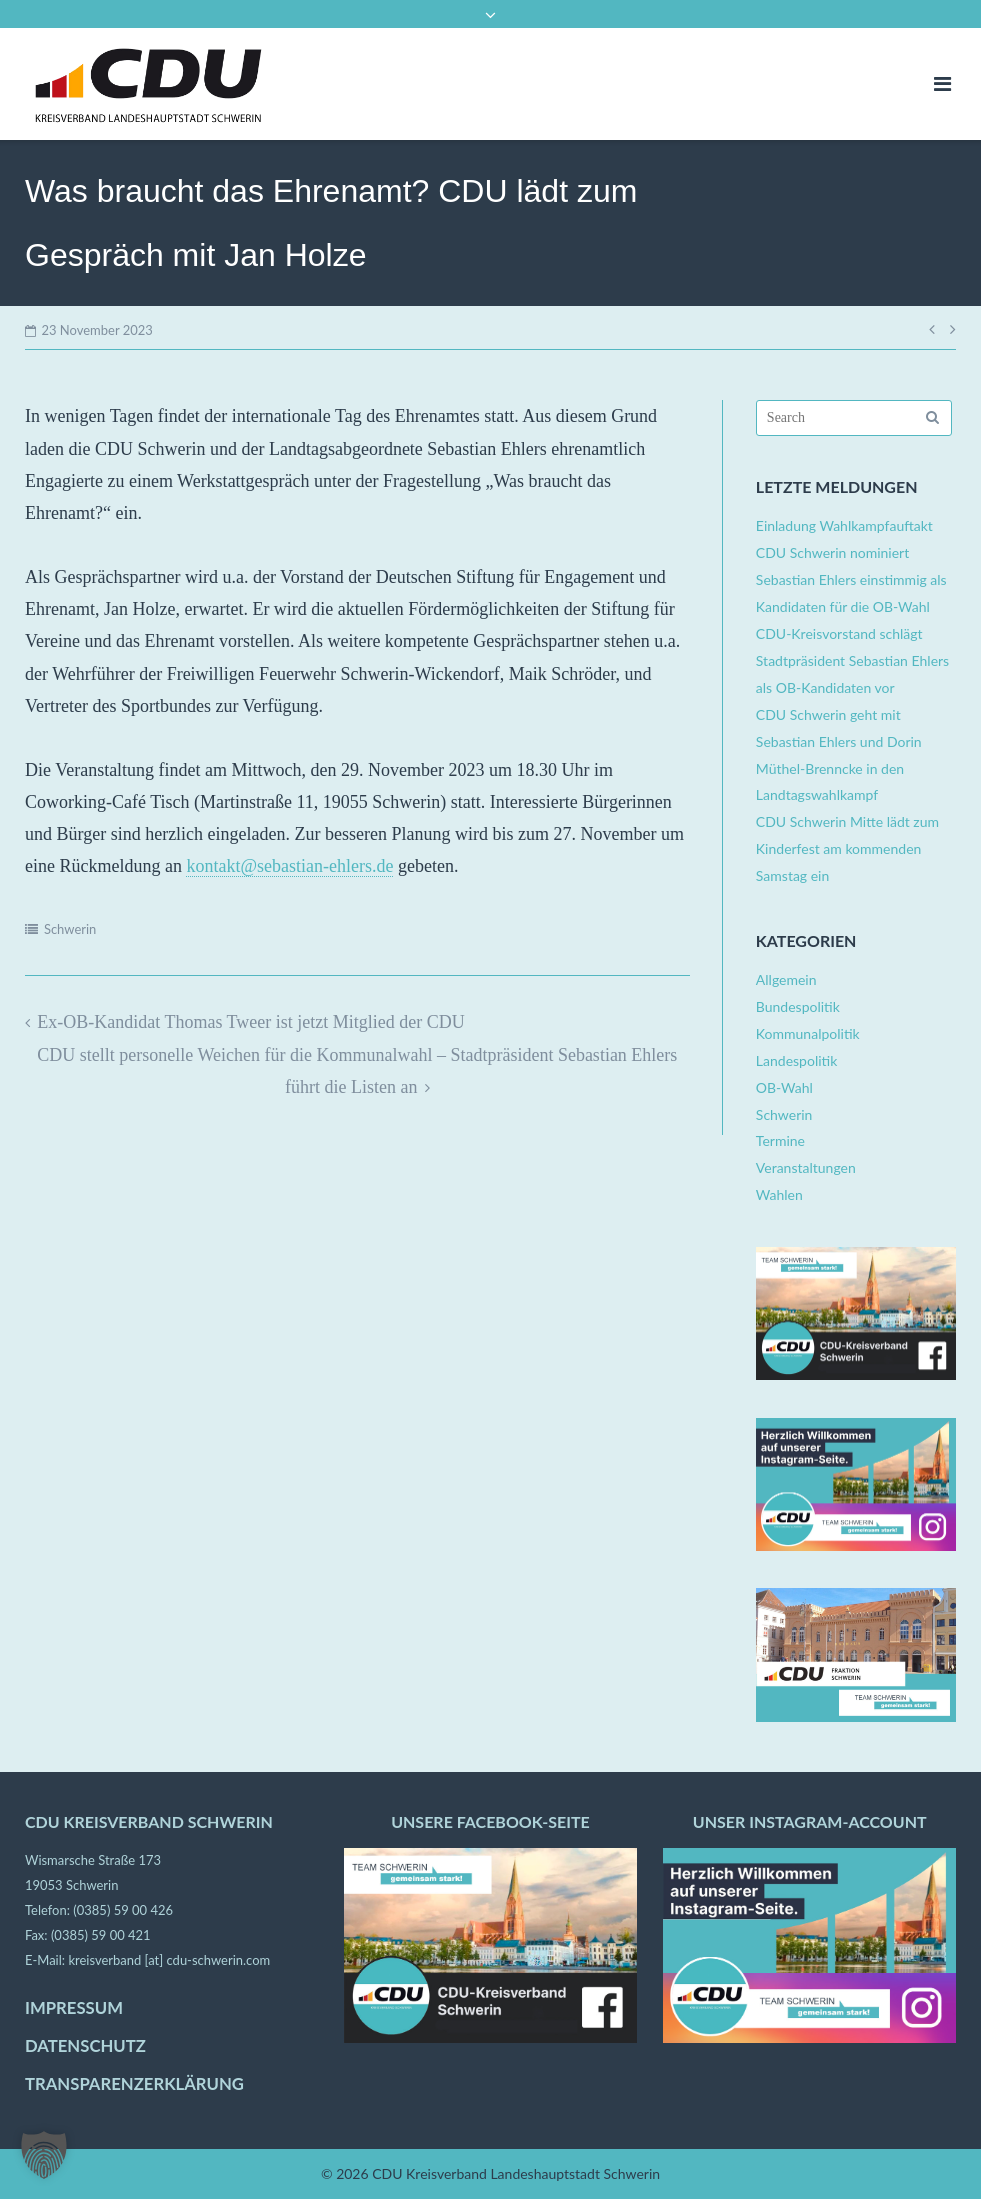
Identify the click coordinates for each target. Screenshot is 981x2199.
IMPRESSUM (74, 2008)
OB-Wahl (784, 1087)
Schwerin (70, 929)
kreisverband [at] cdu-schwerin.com (169, 1960)
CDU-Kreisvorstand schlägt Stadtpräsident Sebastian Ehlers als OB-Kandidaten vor (852, 660)
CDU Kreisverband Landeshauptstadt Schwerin (516, 2173)
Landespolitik (796, 1060)
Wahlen (779, 1194)
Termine (780, 1140)
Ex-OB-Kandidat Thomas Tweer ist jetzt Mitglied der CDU (251, 1022)
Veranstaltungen (806, 1167)
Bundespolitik (798, 1006)
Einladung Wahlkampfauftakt (844, 525)
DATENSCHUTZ (85, 2046)
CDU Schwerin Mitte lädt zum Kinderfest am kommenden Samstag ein (847, 848)
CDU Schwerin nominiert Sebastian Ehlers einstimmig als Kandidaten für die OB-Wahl (851, 579)
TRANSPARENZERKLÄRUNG (134, 2084)
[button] (44, 2155)
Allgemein (786, 979)
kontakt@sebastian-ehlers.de (289, 866)
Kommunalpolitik (808, 1033)
